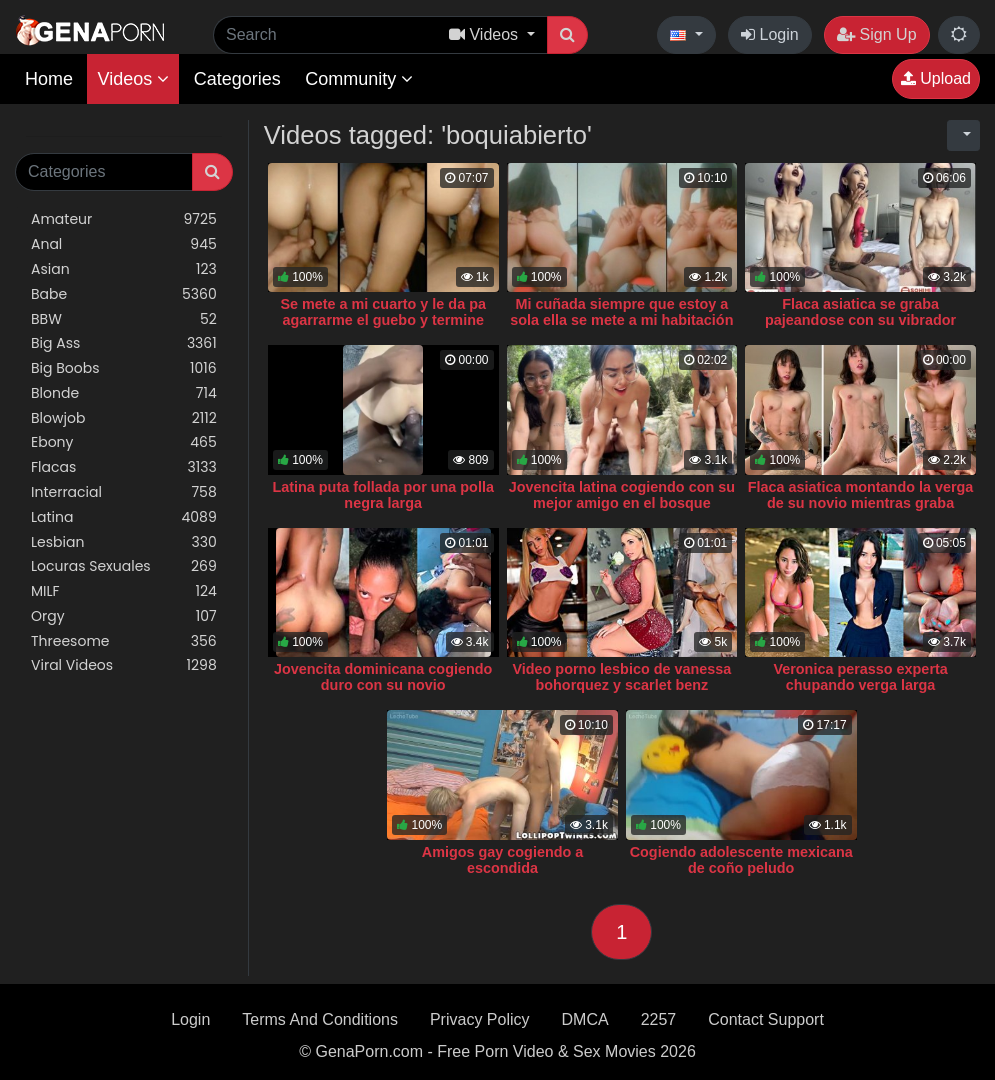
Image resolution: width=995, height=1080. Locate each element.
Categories (237, 79)
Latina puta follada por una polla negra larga (382, 495)
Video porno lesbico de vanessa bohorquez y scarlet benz (621, 677)
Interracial (124, 492)
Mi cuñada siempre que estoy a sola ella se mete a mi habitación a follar (621, 320)
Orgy (124, 616)
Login (770, 34)
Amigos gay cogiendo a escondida (503, 860)
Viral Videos (124, 665)
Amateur (124, 219)
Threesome (124, 641)
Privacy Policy (480, 1019)
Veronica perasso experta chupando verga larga (860, 677)
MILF (124, 591)
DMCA (585, 1019)
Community (359, 79)
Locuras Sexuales (124, 566)
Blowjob (124, 418)
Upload (936, 78)
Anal (124, 244)
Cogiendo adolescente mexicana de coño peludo (741, 860)
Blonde (124, 393)
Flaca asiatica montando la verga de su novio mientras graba (861, 495)
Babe (124, 294)
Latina (124, 517)
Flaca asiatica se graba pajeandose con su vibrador (860, 312)
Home (49, 79)
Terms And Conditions (320, 1019)
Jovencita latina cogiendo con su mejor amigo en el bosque (622, 495)
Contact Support (766, 1019)
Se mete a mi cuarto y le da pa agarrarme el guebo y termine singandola (383, 320)
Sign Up (876, 34)
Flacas (124, 467)
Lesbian (124, 542)
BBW (124, 319)
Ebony (124, 442)
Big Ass (124, 343)
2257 (659, 1019)
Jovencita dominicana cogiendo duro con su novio (383, 677)
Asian (124, 269)
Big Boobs (124, 368)
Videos (133, 79)
